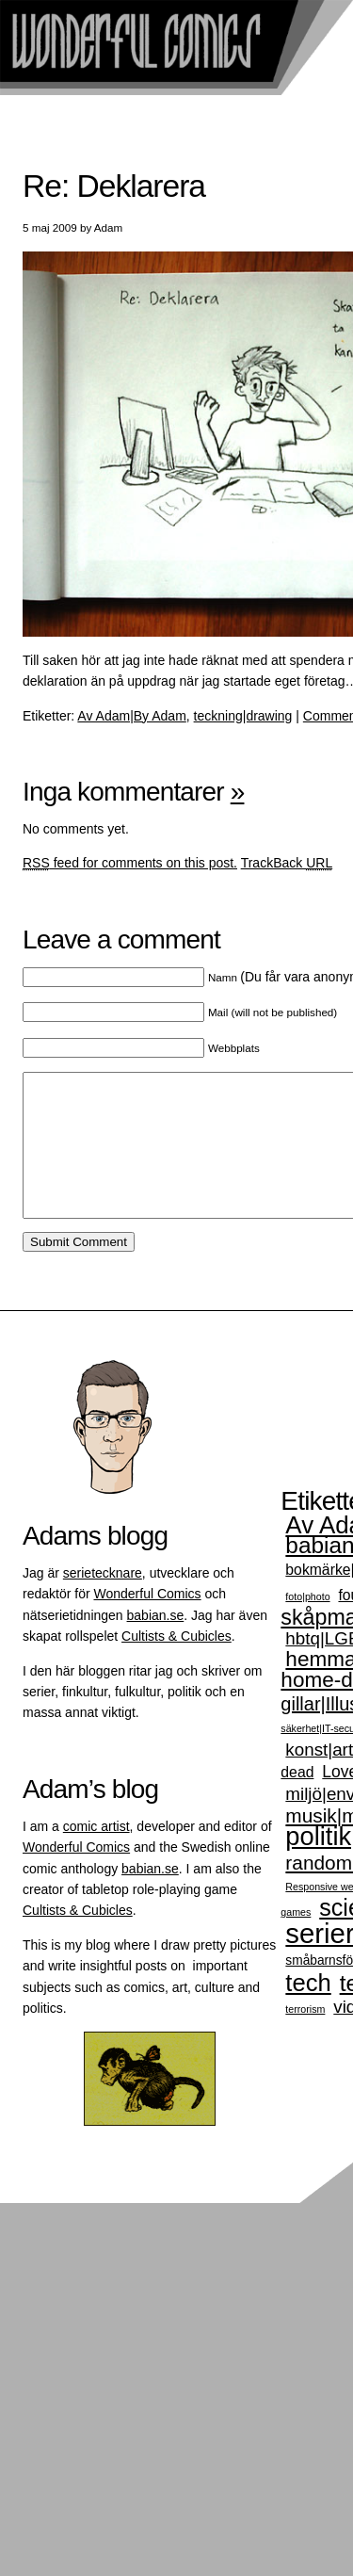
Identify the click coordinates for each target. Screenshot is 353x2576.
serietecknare (102, 1601)
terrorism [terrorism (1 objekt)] (305, 2037)
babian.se (156, 1643)
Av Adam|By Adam (131, 715)
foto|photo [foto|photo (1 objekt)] (307, 1624)
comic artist (96, 1854)
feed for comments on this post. (130, 862)
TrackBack (287, 862)
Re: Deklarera (114, 186)
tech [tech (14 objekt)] (307, 2011)
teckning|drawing (243, 715)
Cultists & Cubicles (176, 1664)
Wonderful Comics (147, 1621)
